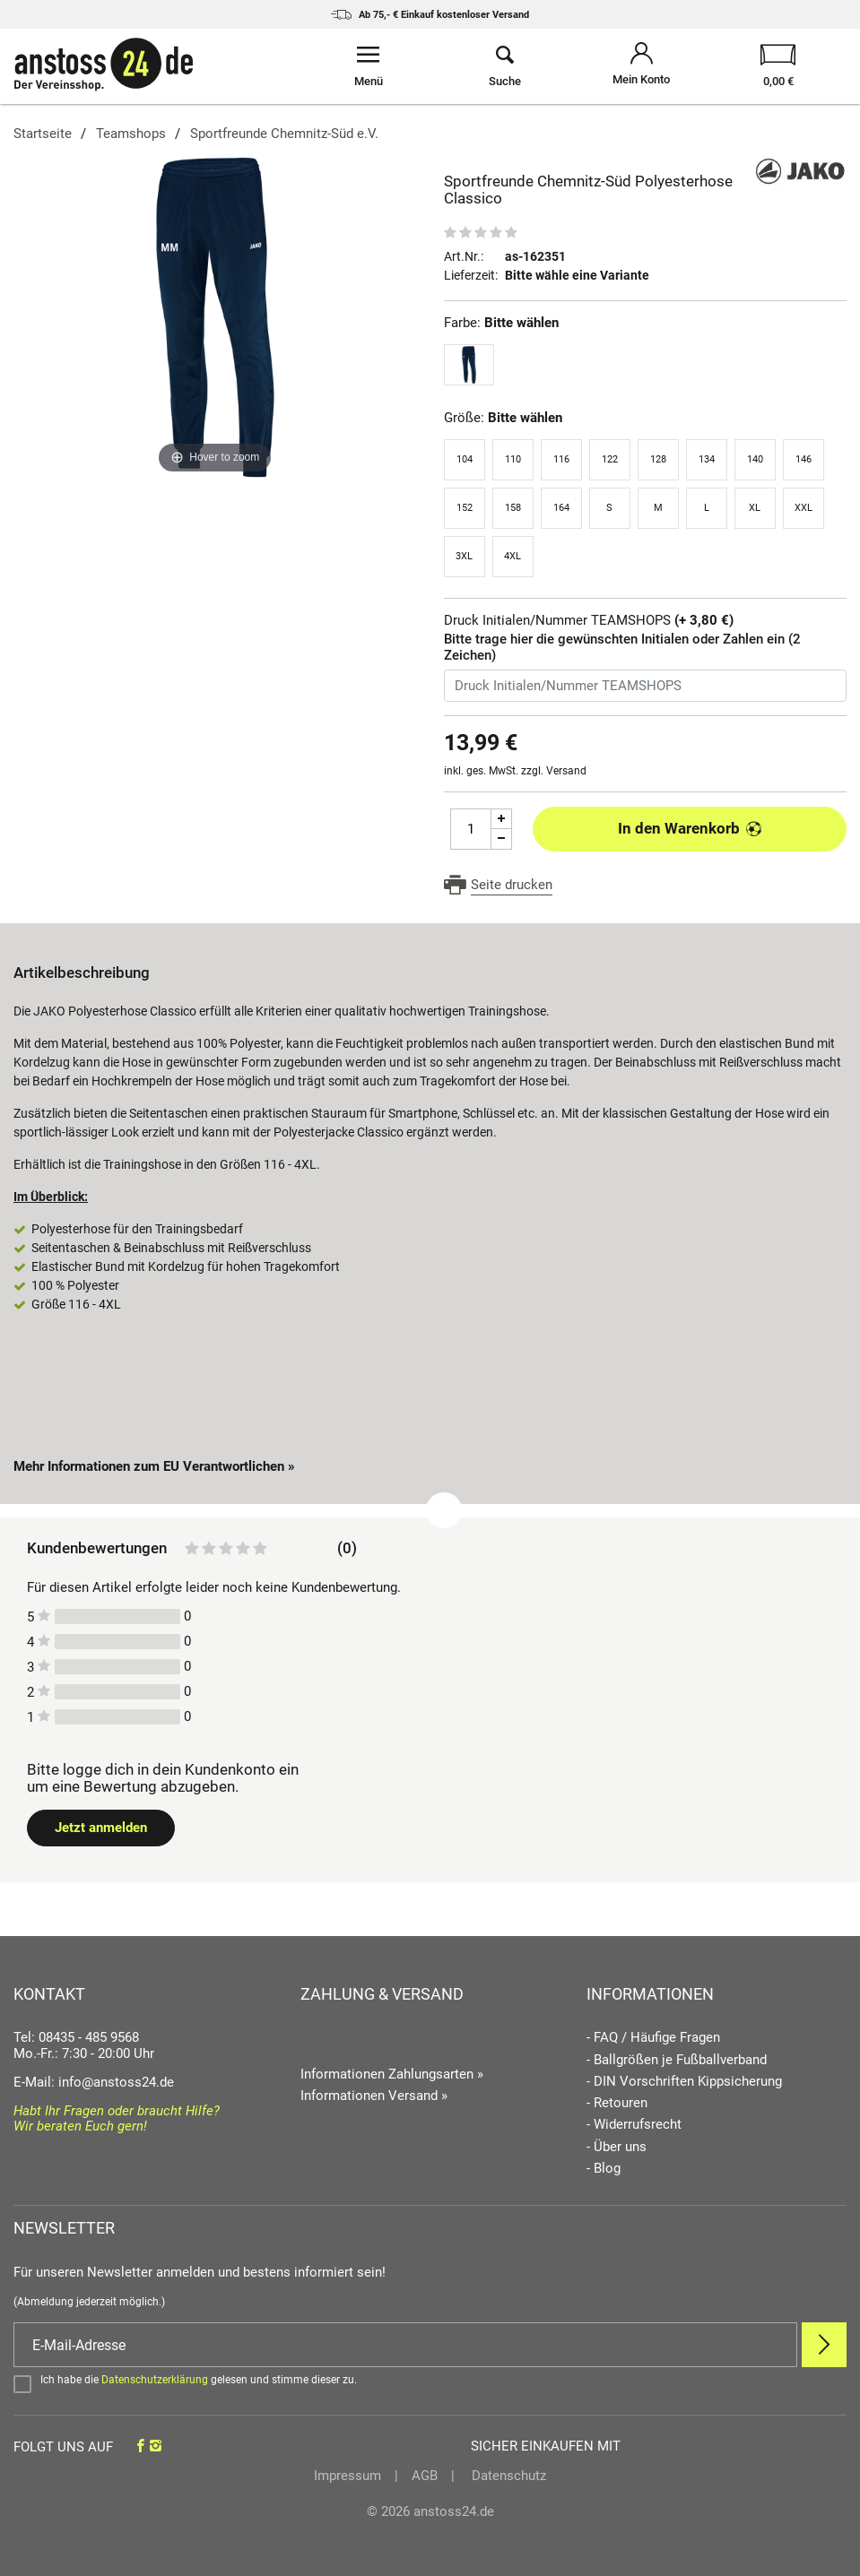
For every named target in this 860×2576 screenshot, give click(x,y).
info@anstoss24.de (116, 2082)
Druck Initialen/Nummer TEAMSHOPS (589, 620)
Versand (566, 771)
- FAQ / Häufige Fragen (653, 2037)
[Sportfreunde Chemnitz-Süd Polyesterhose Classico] (215, 316)
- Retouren (616, 2103)
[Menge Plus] (501, 818)
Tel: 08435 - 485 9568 (76, 2037)
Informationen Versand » (373, 2096)
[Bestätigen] (430, 2383)
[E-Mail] (405, 2344)
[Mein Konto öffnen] (641, 66)
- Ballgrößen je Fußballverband (676, 2060)
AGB (425, 2476)
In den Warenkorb (690, 828)
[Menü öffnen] (368, 66)
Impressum (347, 2476)
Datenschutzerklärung (154, 2379)
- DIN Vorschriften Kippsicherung (684, 2081)
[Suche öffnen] (505, 66)
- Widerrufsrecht (634, 2124)
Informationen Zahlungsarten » (391, 2074)
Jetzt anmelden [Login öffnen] (101, 1828)
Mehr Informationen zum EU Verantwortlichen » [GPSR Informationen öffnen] (154, 1466)
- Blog (603, 2168)
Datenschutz (507, 2476)
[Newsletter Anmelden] (824, 2344)
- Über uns (616, 2147)
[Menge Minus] (501, 839)
